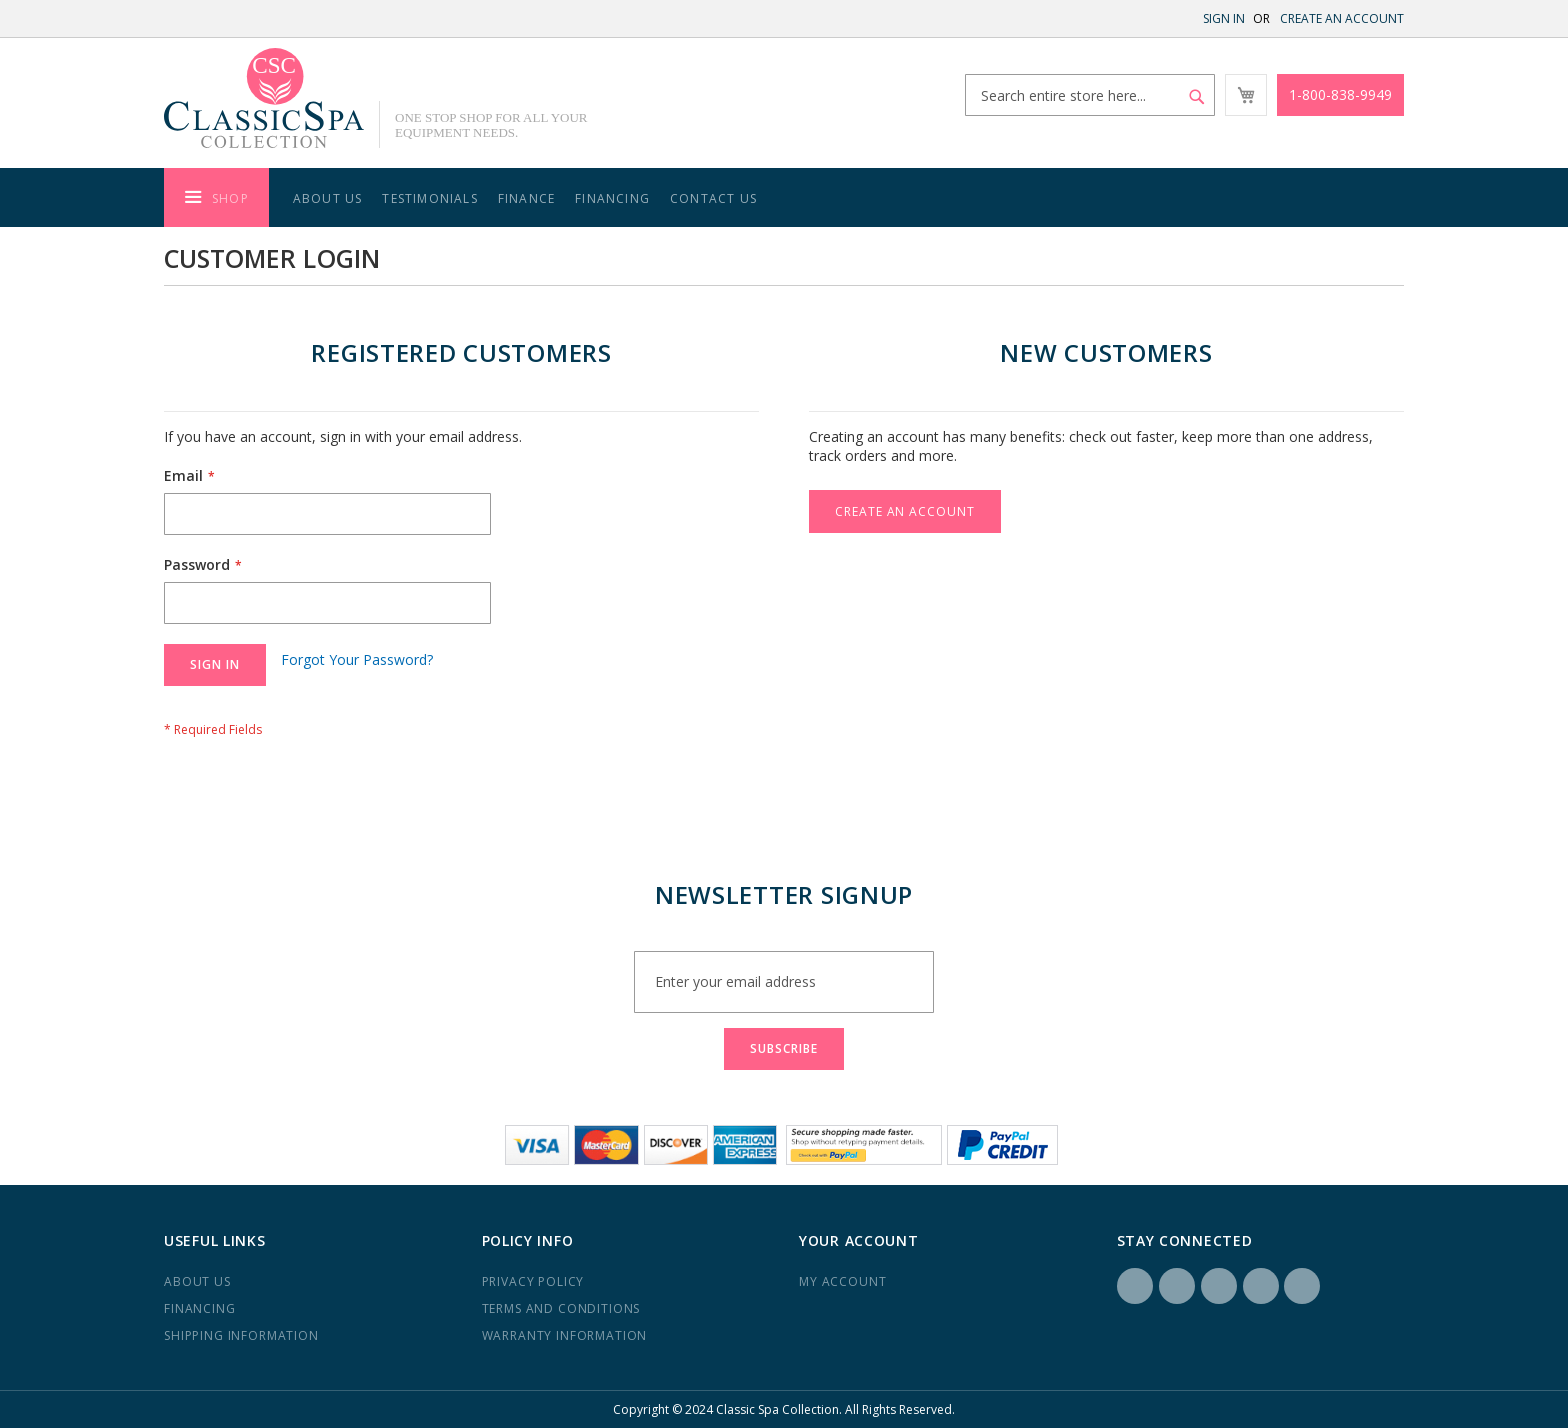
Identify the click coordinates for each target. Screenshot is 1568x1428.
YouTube (1302, 1286)
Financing (612, 198)
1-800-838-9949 (1340, 94)
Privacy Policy (533, 1281)
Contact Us (713, 198)
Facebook (1135, 1286)
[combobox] (1090, 95)
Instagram (1177, 1286)
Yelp (1261, 1286)
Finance (526, 198)
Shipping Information (241, 1335)
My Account (842, 1281)
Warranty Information (565, 1335)
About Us (328, 198)
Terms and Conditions (561, 1308)
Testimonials (429, 198)
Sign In (1224, 18)
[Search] (1197, 97)
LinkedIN (1219, 1286)
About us (197, 1281)
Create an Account (1342, 18)
